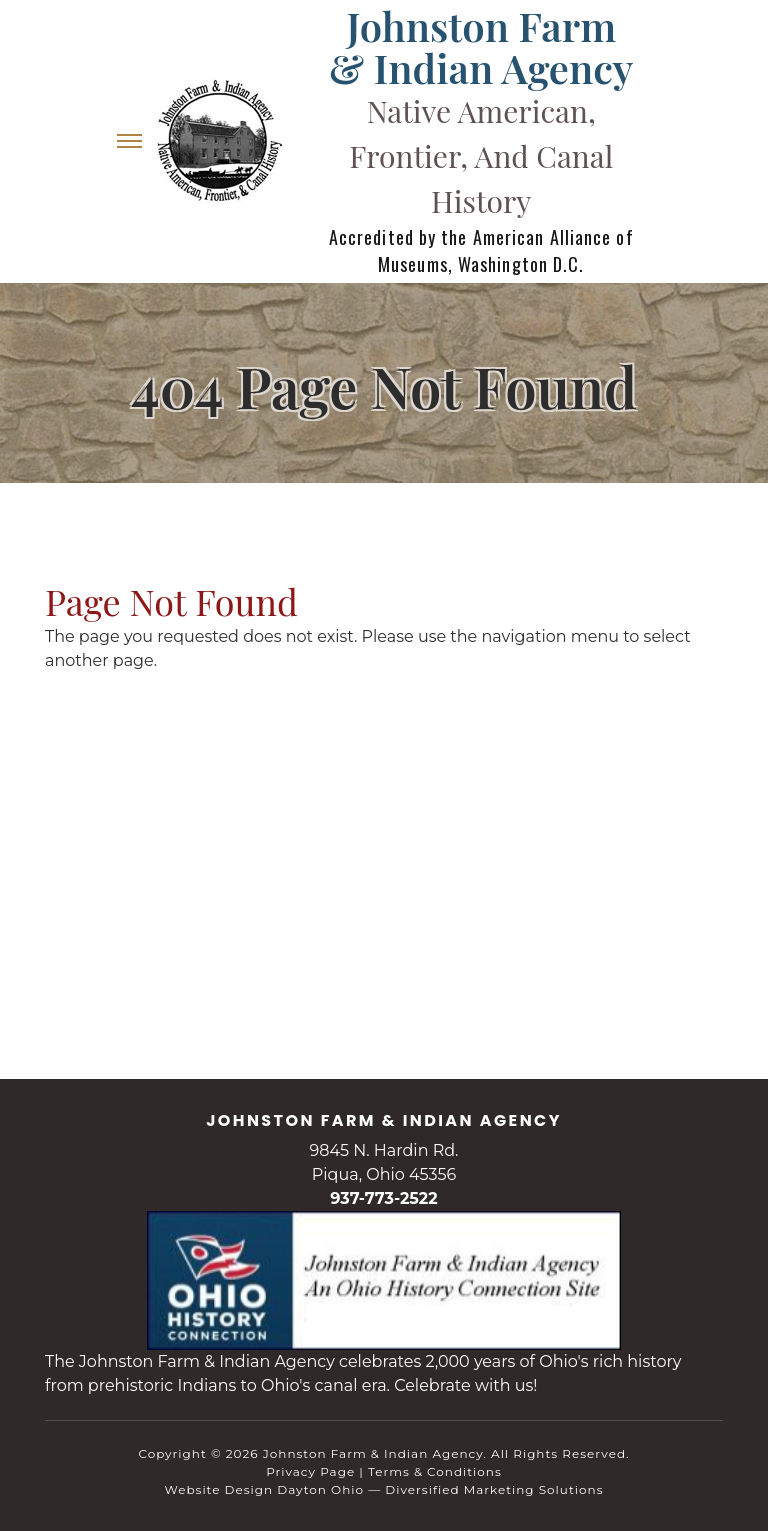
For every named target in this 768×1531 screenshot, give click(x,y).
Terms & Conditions (435, 1471)
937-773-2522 (383, 1198)
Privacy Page (310, 1471)
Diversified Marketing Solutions (494, 1489)
